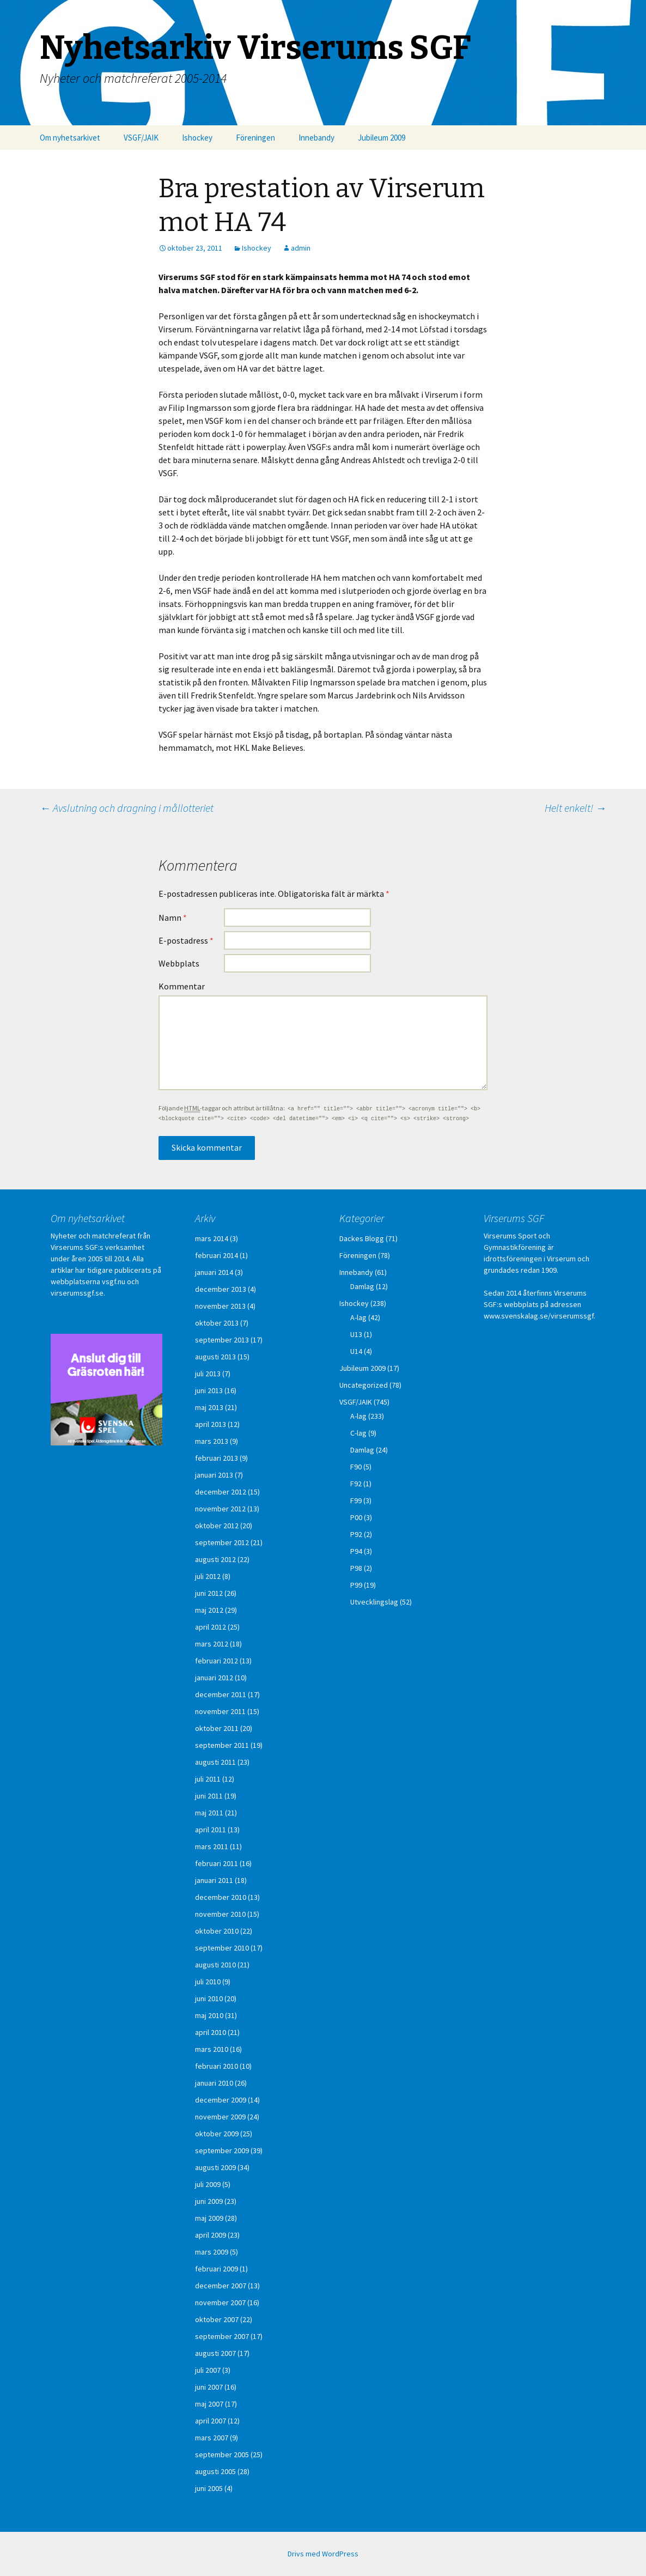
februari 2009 (216, 2269)
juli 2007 (208, 2370)
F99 (356, 1500)
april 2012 (210, 1627)
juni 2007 (209, 2387)
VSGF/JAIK (141, 137)
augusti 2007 (215, 2353)
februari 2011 (216, 1863)
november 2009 (220, 2117)
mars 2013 (211, 1441)
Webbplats (179, 963)
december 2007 (220, 2286)
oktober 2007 (217, 2319)
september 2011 (222, 1745)
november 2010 (220, 1914)
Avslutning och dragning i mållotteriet (127, 808)
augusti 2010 (215, 1965)
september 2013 (222, 1340)
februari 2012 (216, 1661)
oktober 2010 (217, 1931)
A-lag (358, 1317)
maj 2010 (209, 2015)
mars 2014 (211, 1238)
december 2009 (220, 2100)
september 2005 (222, 2454)
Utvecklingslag (374, 1602)
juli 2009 (208, 2184)
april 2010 (210, 2032)
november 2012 (220, 1509)
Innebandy (316, 137)
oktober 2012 (217, 1525)
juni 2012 (209, 1593)
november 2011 (220, 1711)
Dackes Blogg (361, 1238)
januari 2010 (214, 2083)
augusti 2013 (215, 1357)
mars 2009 (211, 2252)
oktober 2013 (217, 1323)
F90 (356, 1467)
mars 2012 (211, 1644)
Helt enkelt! (575, 808)
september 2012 (222, 1542)
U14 (356, 1351)
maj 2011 (209, 1813)
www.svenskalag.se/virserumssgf (539, 1316)
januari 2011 (214, 1880)
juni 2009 (209, 2201)
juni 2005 (209, 2488)
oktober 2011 (217, 1728)
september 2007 (222, 2336)
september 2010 (222, 1948)
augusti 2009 (215, 2167)
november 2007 (220, 2302)
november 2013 (220, 1306)
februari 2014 (216, 1255)
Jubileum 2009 (381, 137)
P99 (356, 1585)
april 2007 (210, 2421)
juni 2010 (209, 1998)
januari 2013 (214, 1475)
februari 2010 (216, 2066)
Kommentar (182, 986)
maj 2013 (209, 1407)
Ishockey (197, 137)
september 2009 (222, 2150)
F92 (356, 1484)
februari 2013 (216, 1458)
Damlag (362, 1286)
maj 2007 (209, 2404)
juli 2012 (208, 1576)
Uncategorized (363, 1385)
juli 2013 (208, 1373)
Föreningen (255, 137)
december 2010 (220, 1897)
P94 (356, 1551)
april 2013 (210, 1424)
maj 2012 (209, 1610)
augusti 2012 (215, 1559)
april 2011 (210, 1829)
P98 (356, 1568)
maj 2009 (209, 2218)
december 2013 (220, 1289)
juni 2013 (209, 1390)
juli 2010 (208, 1981)
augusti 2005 (215, 2471)
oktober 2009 (217, 2133)
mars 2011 (211, 1846)
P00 (356, 1517)
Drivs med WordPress (323, 2554)
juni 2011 (209, 1796)
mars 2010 (211, 2049)
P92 (356, 1534)
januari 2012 (214, 1677)
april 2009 (210, 2235)
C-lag (358, 1433)
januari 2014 (214, 1272)
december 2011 (220, 1694)
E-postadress (186, 940)
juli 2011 (208, 1779)
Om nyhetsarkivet (70, 137)
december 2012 (220, 1492)
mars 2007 (211, 2438)
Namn (173, 917)
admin (300, 248)
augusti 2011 (215, 1762)
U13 (356, 1334)
